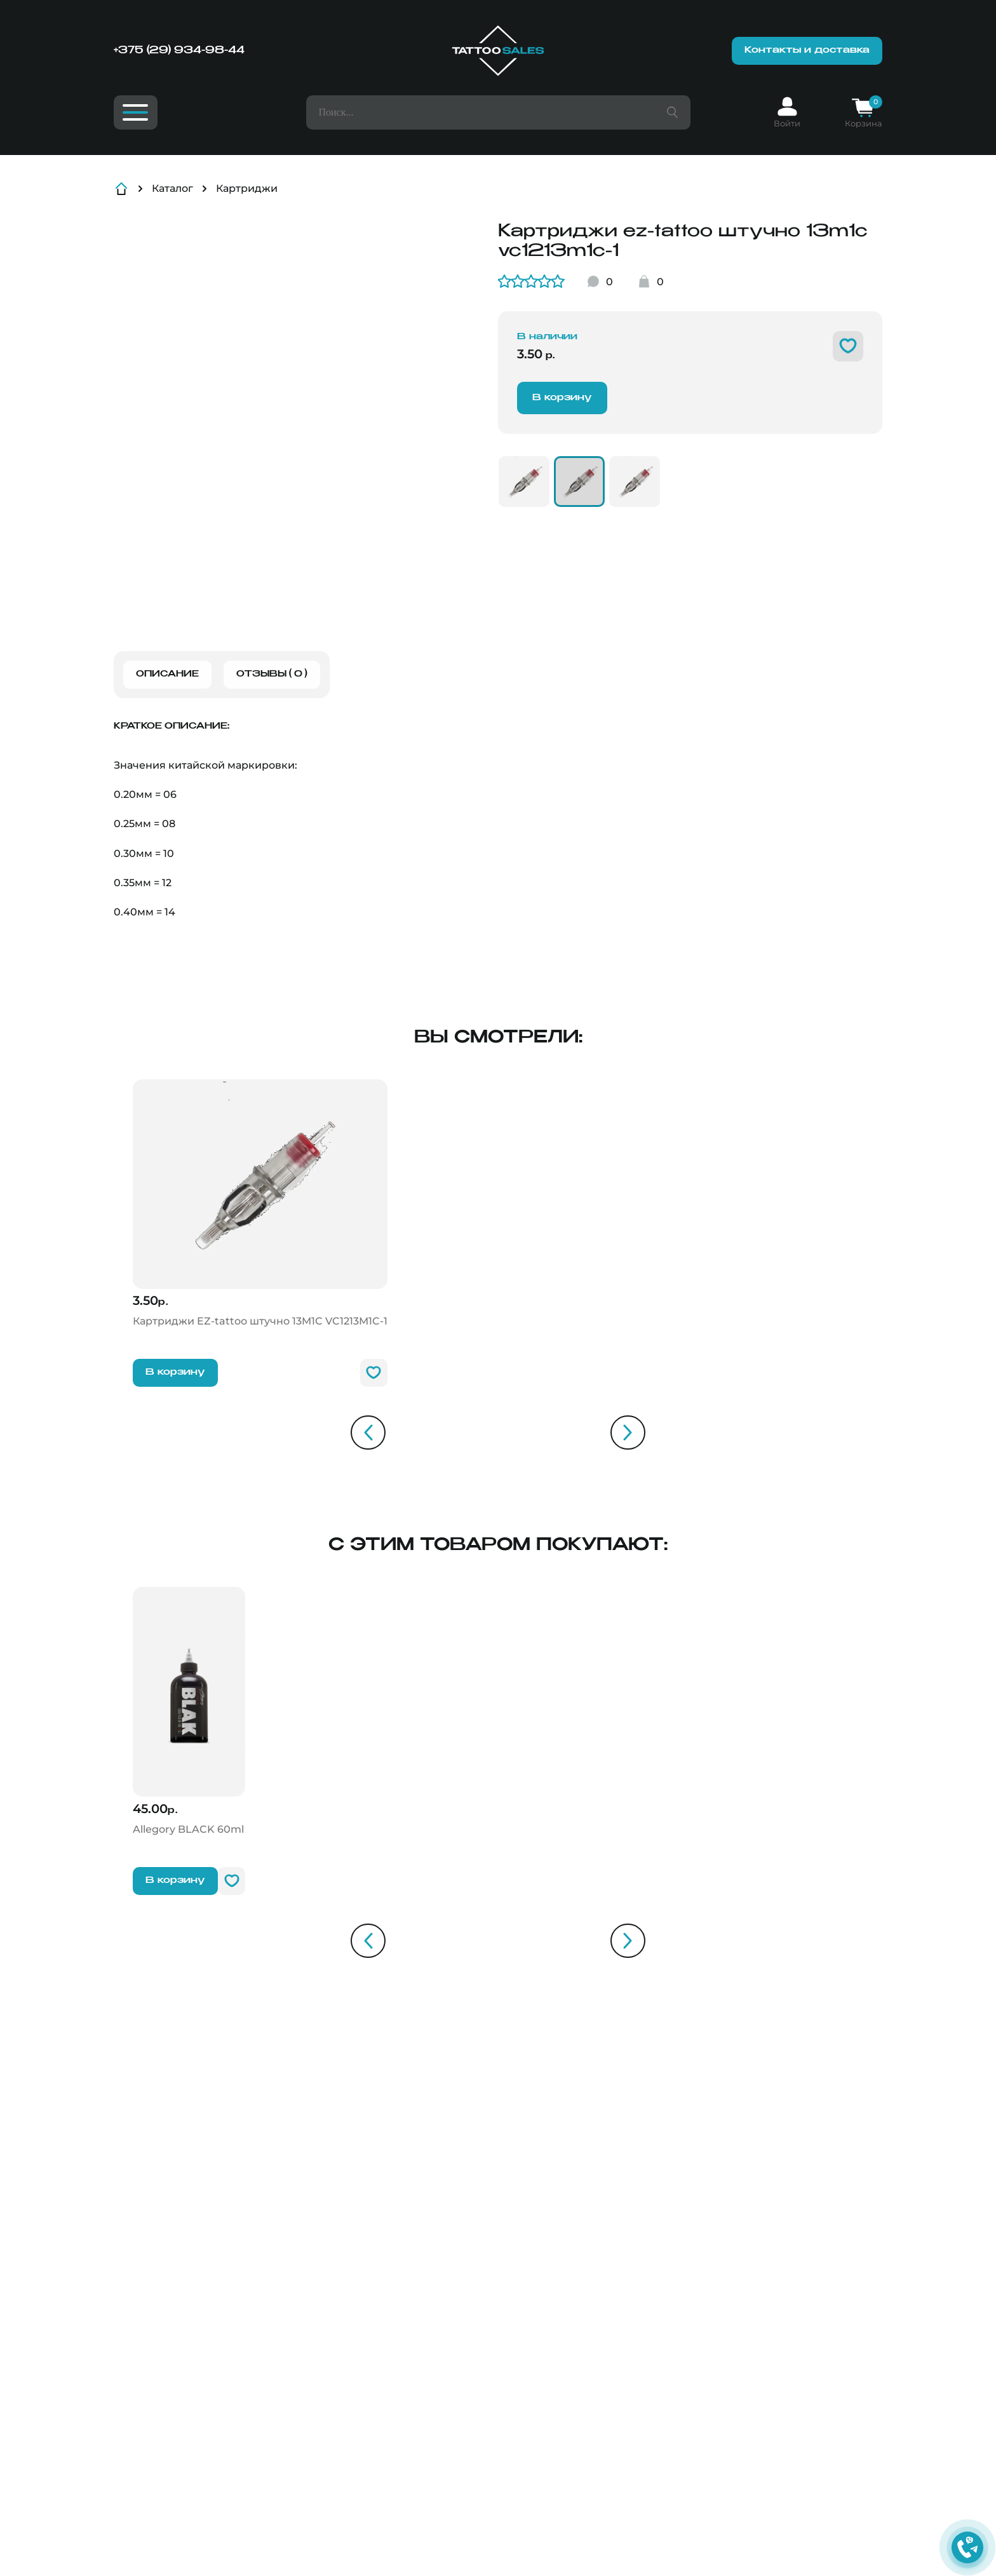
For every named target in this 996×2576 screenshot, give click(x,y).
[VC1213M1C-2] (634, 481)
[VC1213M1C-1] (579, 481)
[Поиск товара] (672, 112)
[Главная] (498, 50)
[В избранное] (848, 346)
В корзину (562, 397)
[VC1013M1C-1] (524, 481)
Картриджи (247, 188)
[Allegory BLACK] (189, 1712)
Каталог (172, 188)
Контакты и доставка (807, 50)
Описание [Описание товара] (167, 674)
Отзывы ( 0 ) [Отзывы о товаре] (271, 674)
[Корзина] (863, 112)
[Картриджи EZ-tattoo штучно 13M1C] (260, 1204)
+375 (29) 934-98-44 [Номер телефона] (179, 50)
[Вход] (787, 112)
